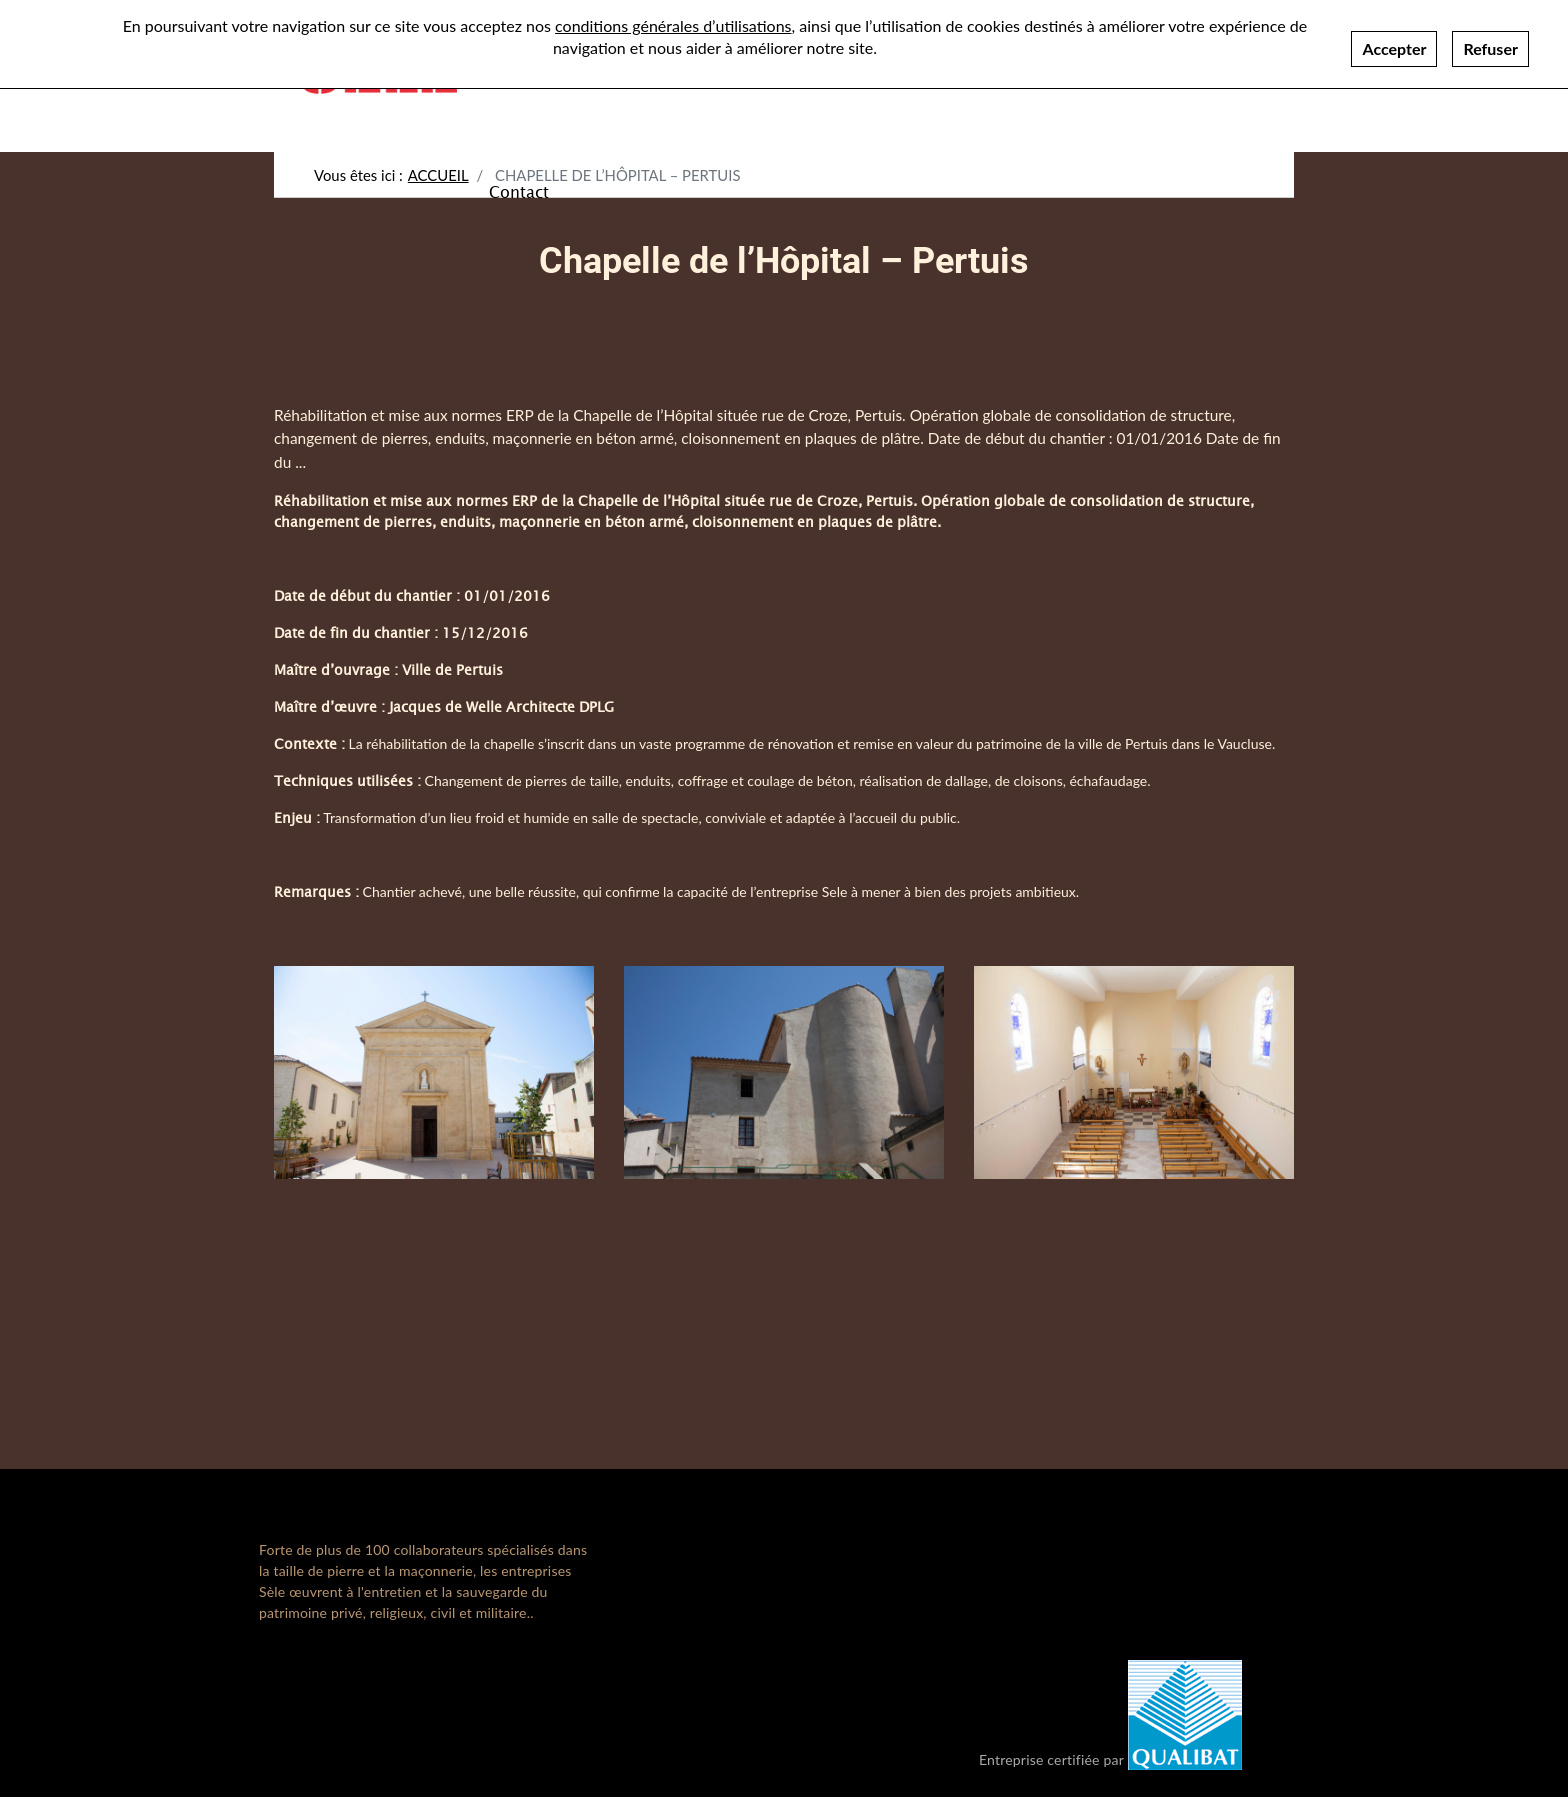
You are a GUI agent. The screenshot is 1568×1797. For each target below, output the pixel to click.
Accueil (438, 175)
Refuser (1490, 48)
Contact (519, 191)
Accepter (1394, 48)
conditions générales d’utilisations (673, 25)
